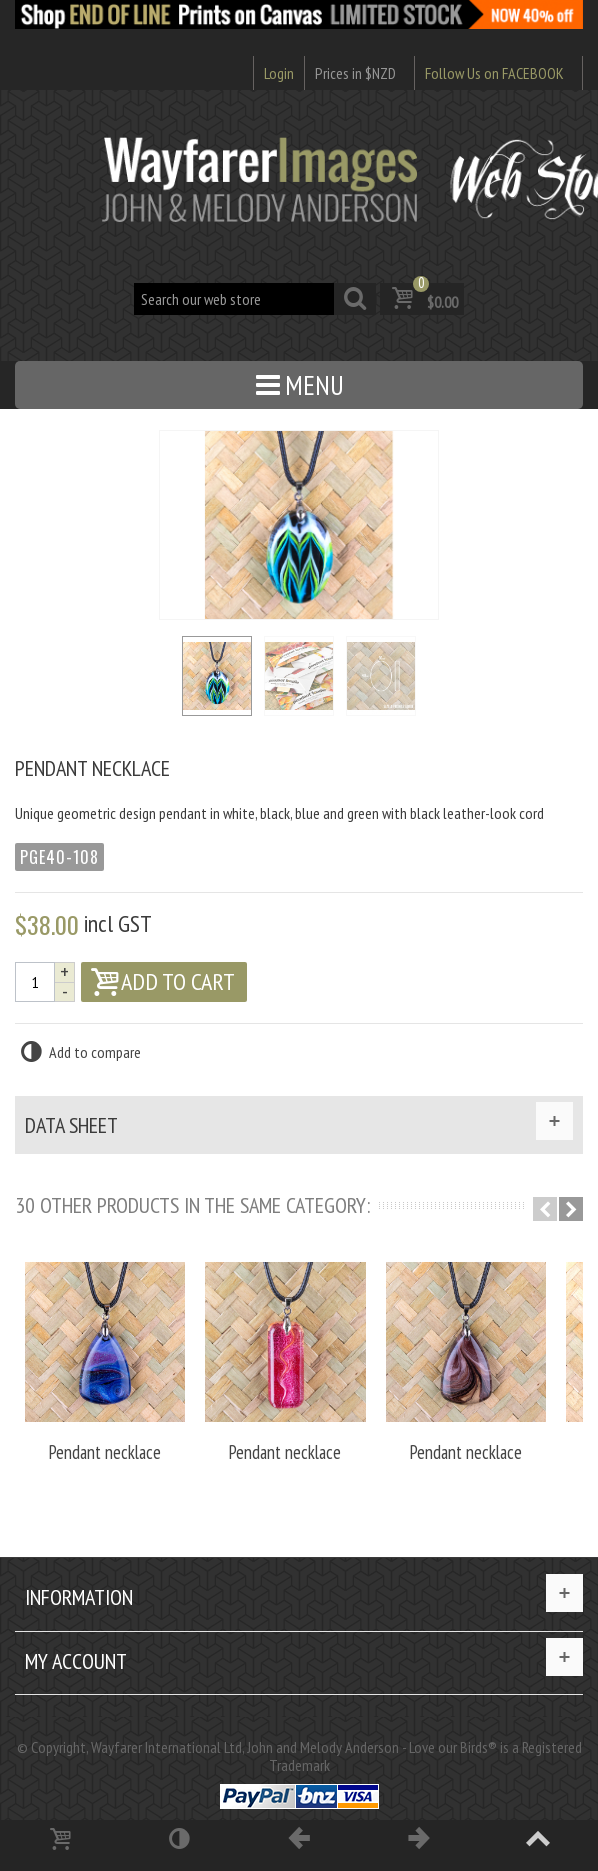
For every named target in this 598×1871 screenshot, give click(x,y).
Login (279, 73)
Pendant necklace (104, 1450)
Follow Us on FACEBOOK (494, 73)
